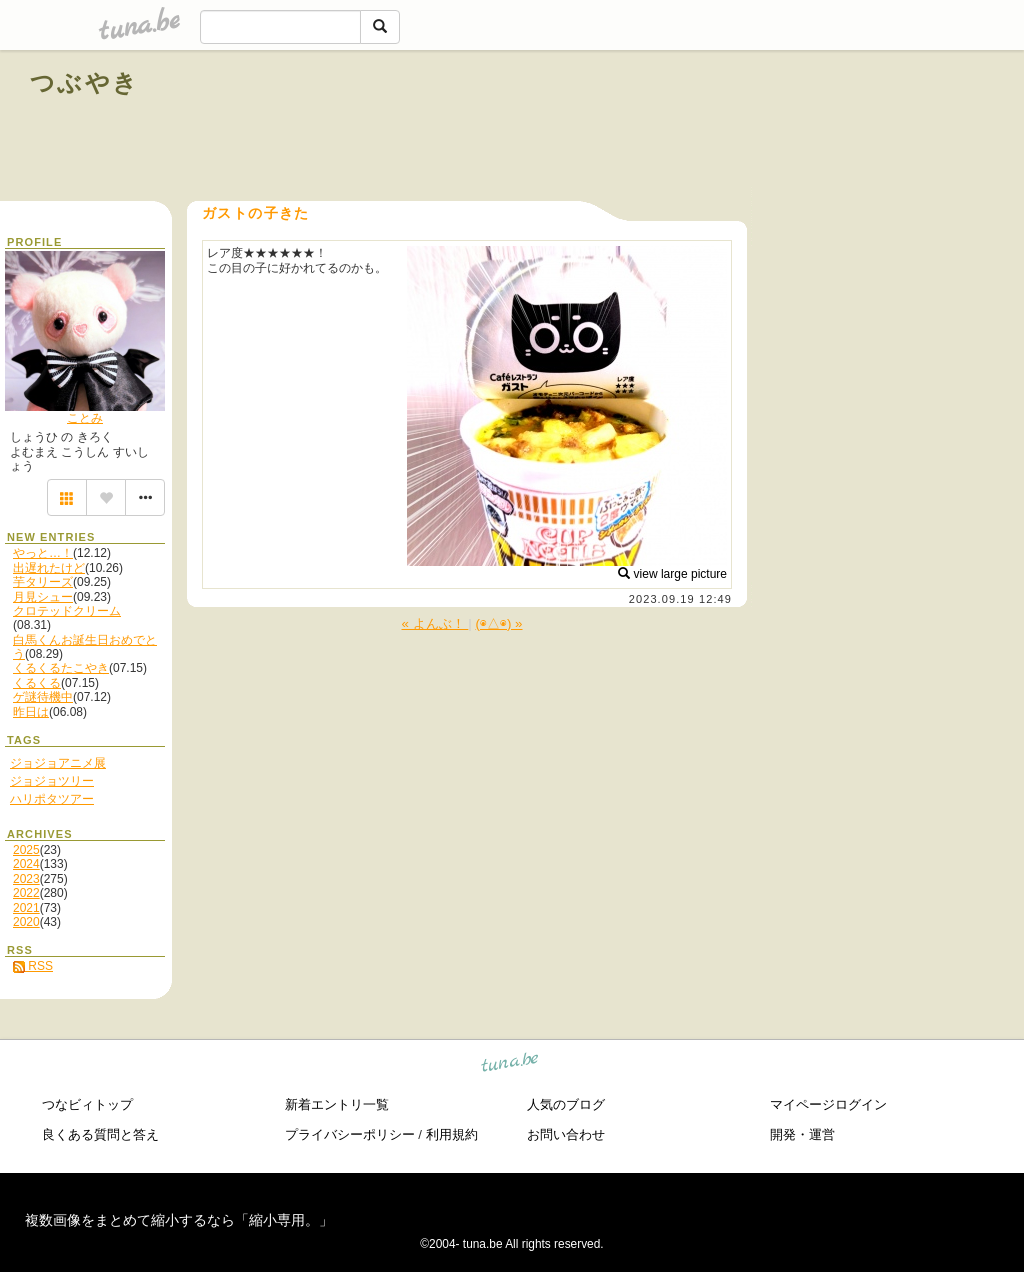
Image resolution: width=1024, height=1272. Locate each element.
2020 (26, 922)
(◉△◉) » (499, 623)
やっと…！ (43, 553)
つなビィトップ (87, 1104)
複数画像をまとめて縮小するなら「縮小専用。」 (179, 1220)
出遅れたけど (49, 568)
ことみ (85, 418)
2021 (26, 908)
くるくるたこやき (61, 668)
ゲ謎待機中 (43, 697)
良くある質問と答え (100, 1134)
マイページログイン (828, 1104)
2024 (26, 864)
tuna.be (510, 1064)
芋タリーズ (43, 582)
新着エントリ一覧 (337, 1104)
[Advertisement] (766, 128)
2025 (26, 850)
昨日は (31, 712)
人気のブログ (566, 1104)
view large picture (672, 574)
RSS (33, 966)
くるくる (37, 683)
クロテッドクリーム (67, 611)
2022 (26, 893)
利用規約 (452, 1134)
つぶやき (85, 82)
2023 (26, 879)
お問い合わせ (566, 1134)
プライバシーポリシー (350, 1134)
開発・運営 (802, 1134)
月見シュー (43, 597)
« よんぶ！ (435, 623)
